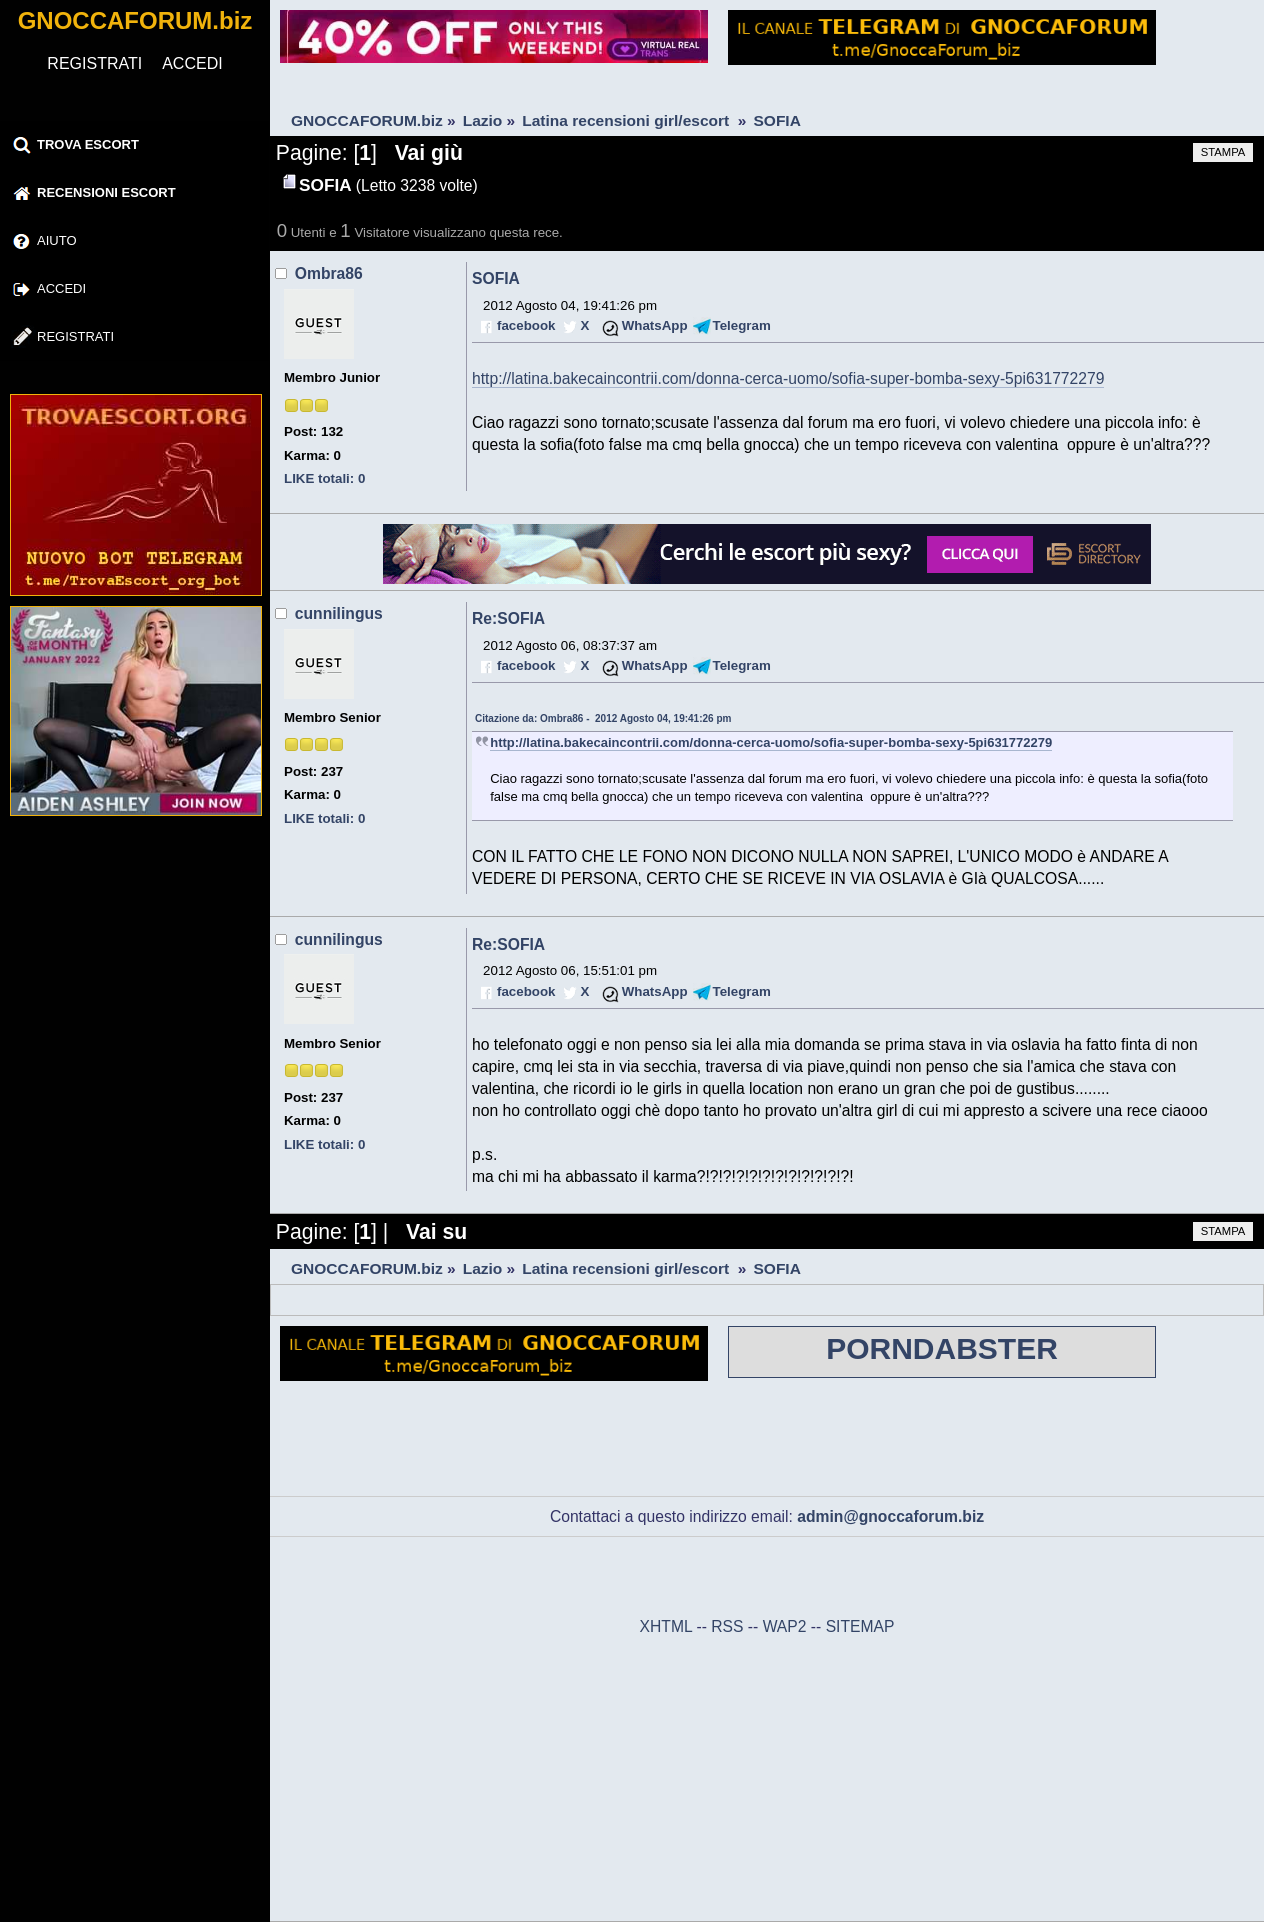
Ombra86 (329, 273)
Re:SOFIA (508, 618)
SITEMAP (860, 1626)
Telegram (742, 325)
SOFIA (496, 278)
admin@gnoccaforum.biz (890, 1516)
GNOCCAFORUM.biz (135, 20)
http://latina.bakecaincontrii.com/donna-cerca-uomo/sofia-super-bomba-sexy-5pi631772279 (788, 378)
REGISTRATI (94, 63)
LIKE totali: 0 (324, 478)
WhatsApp (655, 325)
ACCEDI (192, 63)
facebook (526, 325)
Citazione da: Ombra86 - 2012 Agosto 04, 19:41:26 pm (603, 718)
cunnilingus (339, 613)
